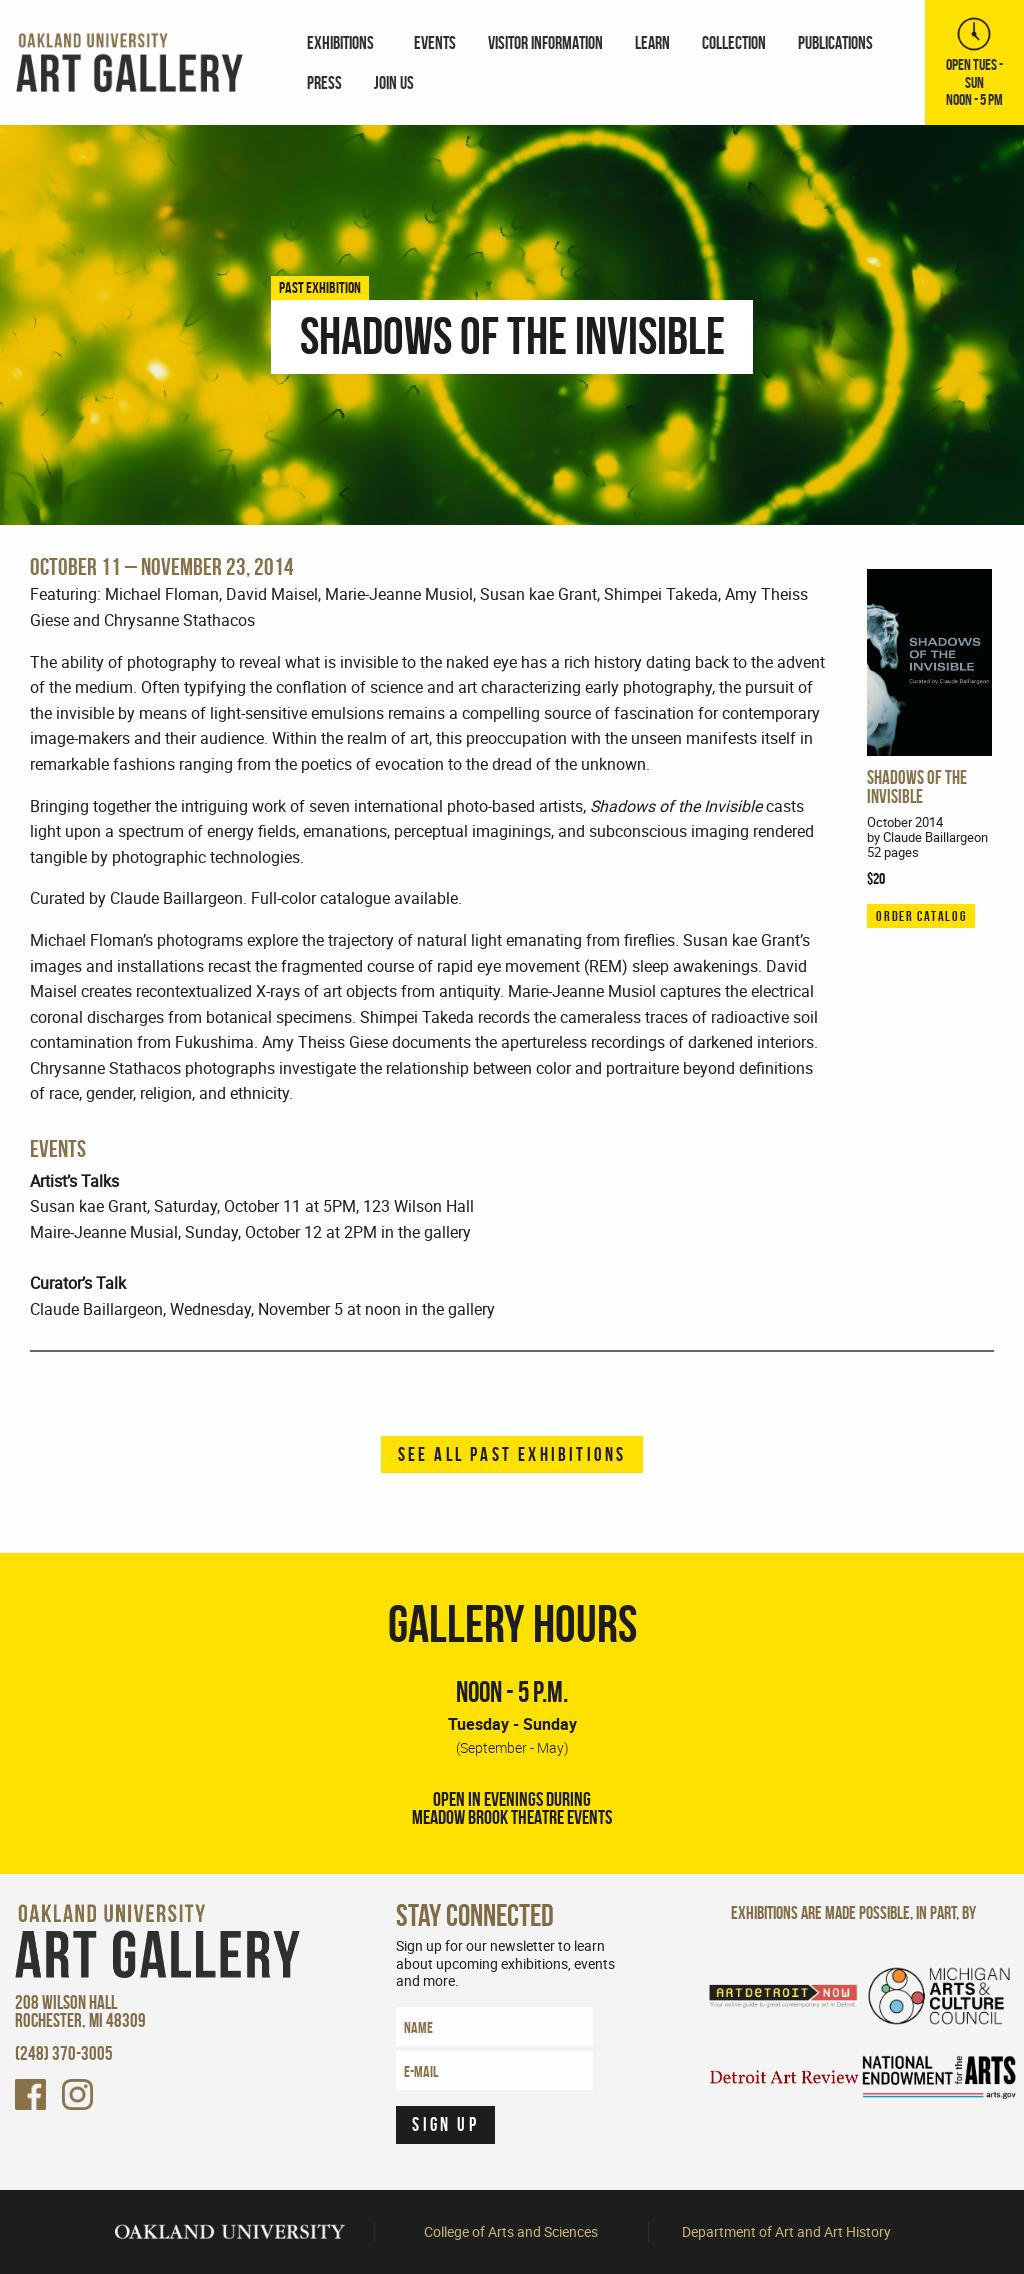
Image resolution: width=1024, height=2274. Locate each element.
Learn (652, 42)
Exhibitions (340, 42)
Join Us (394, 82)
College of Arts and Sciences (511, 2232)
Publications (835, 42)
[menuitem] (344, 42)
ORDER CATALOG (921, 916)
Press (324, 82)
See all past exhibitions (512, 1454)
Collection (734, 42)
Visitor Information (545, 42)
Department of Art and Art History (786, 2232)
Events (435, 42)
